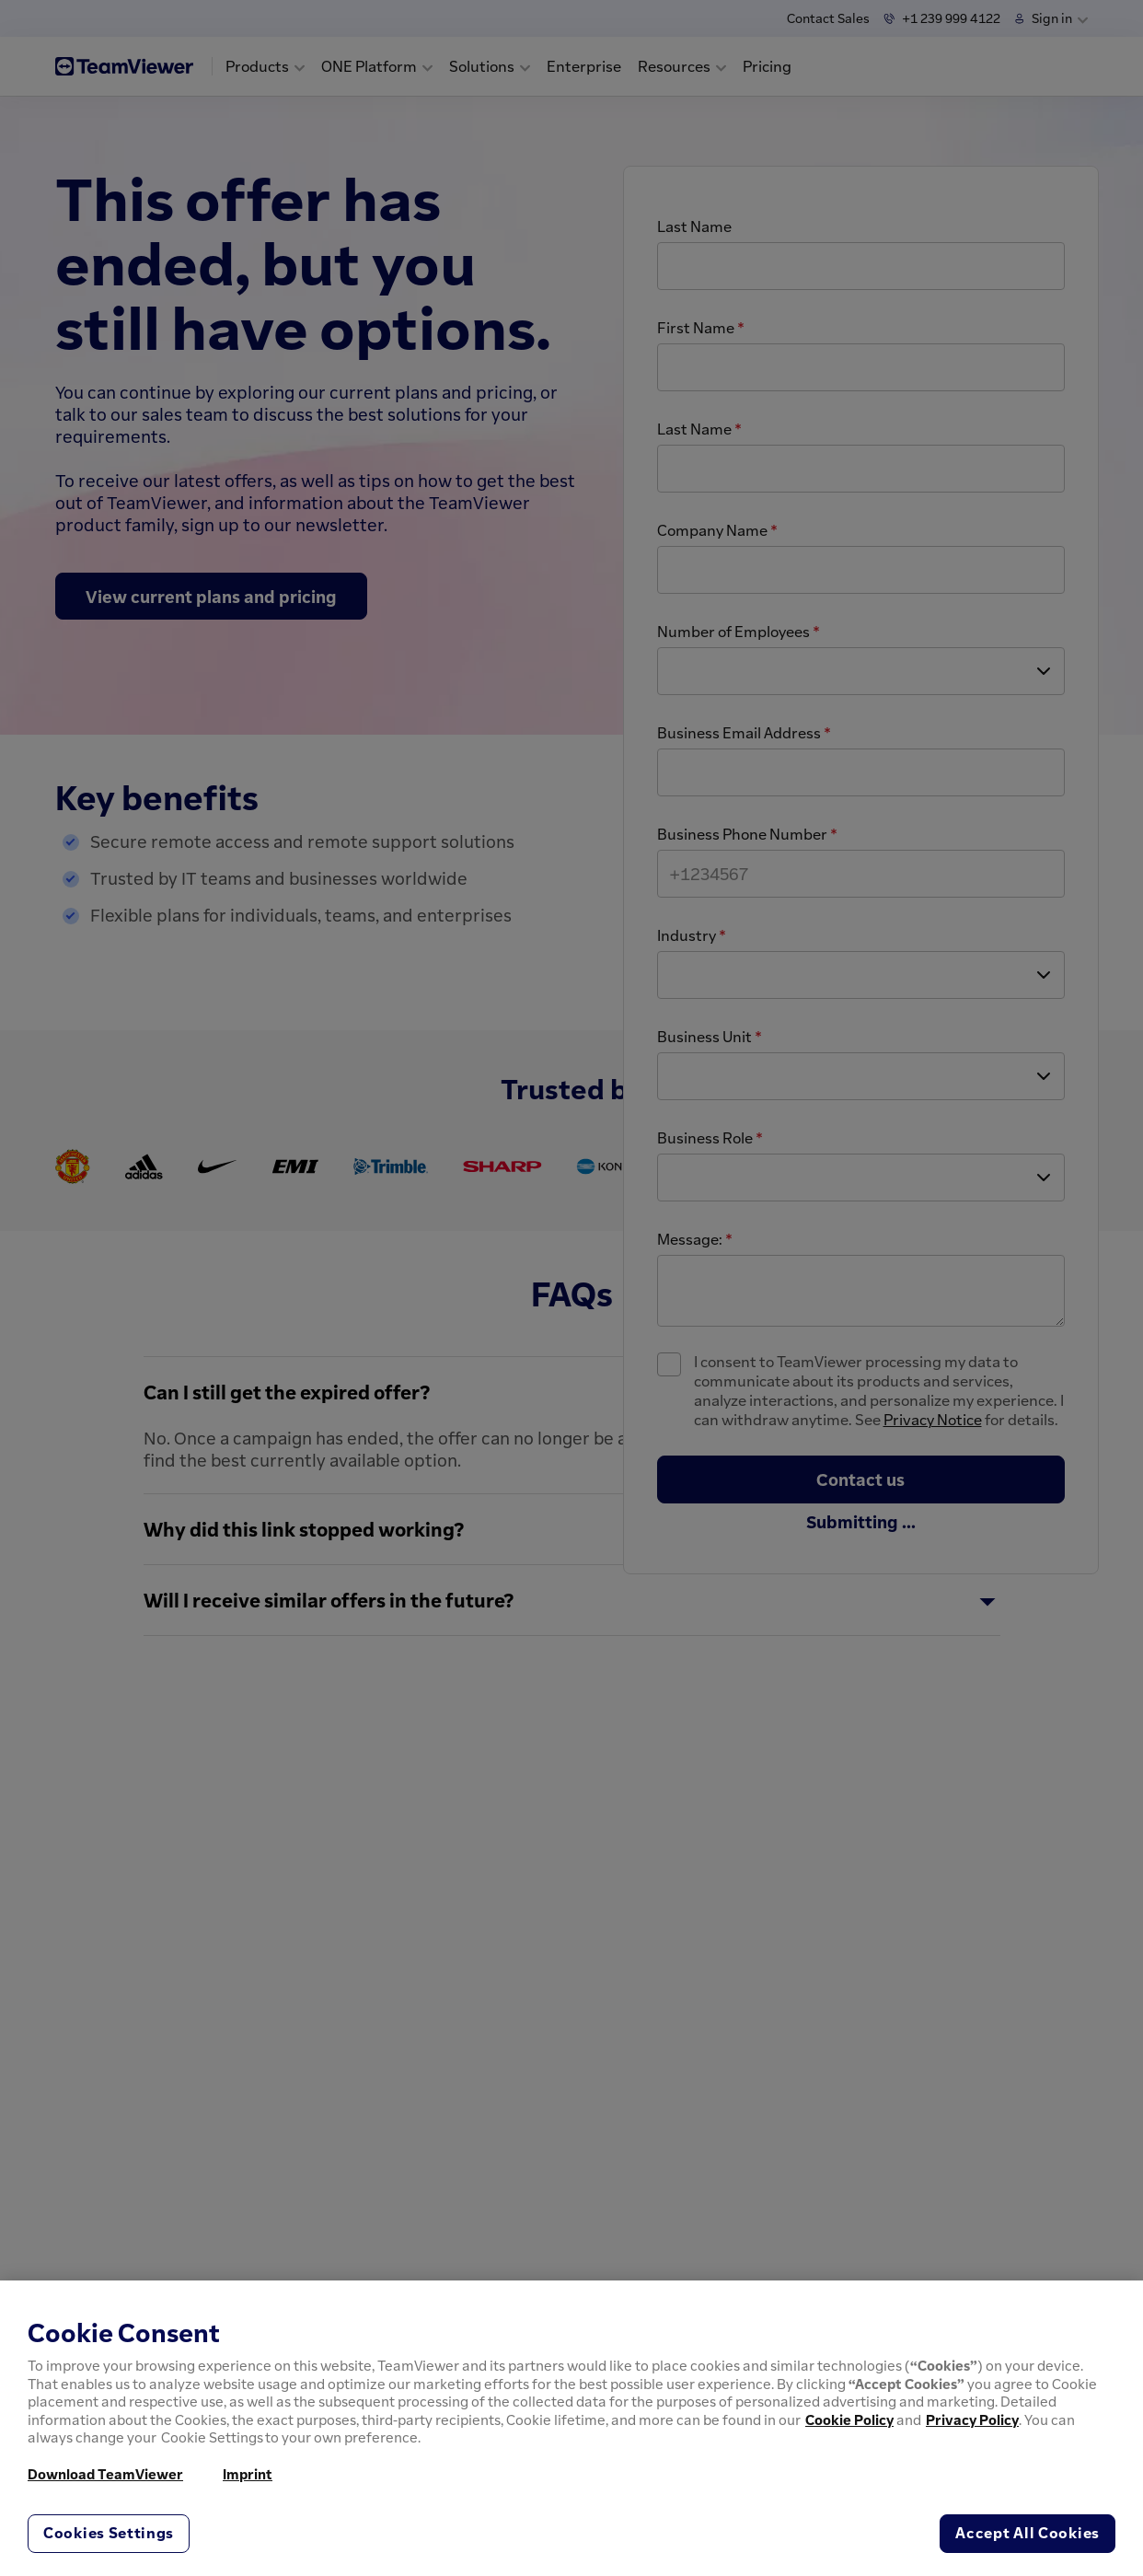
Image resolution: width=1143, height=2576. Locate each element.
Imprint (247, 2474)
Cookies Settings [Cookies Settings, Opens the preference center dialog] (108, 2533)
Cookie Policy (849, 2419)
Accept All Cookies (1027, 2533)
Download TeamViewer (105, 2474)
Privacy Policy (972, 2419)
